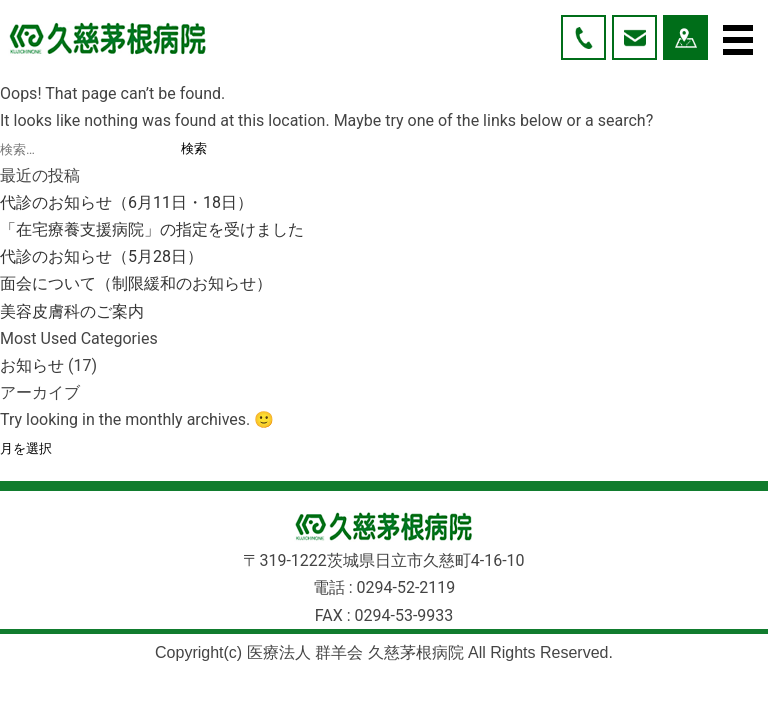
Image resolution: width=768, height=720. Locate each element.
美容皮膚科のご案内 (72, 311)
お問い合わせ (634, 37)
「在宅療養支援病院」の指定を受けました (152, 229)
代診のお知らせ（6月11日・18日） (126, 202)
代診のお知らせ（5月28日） (101, 256)
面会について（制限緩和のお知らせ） (136, 283)
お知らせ (32, 365)
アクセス (685, 37)
